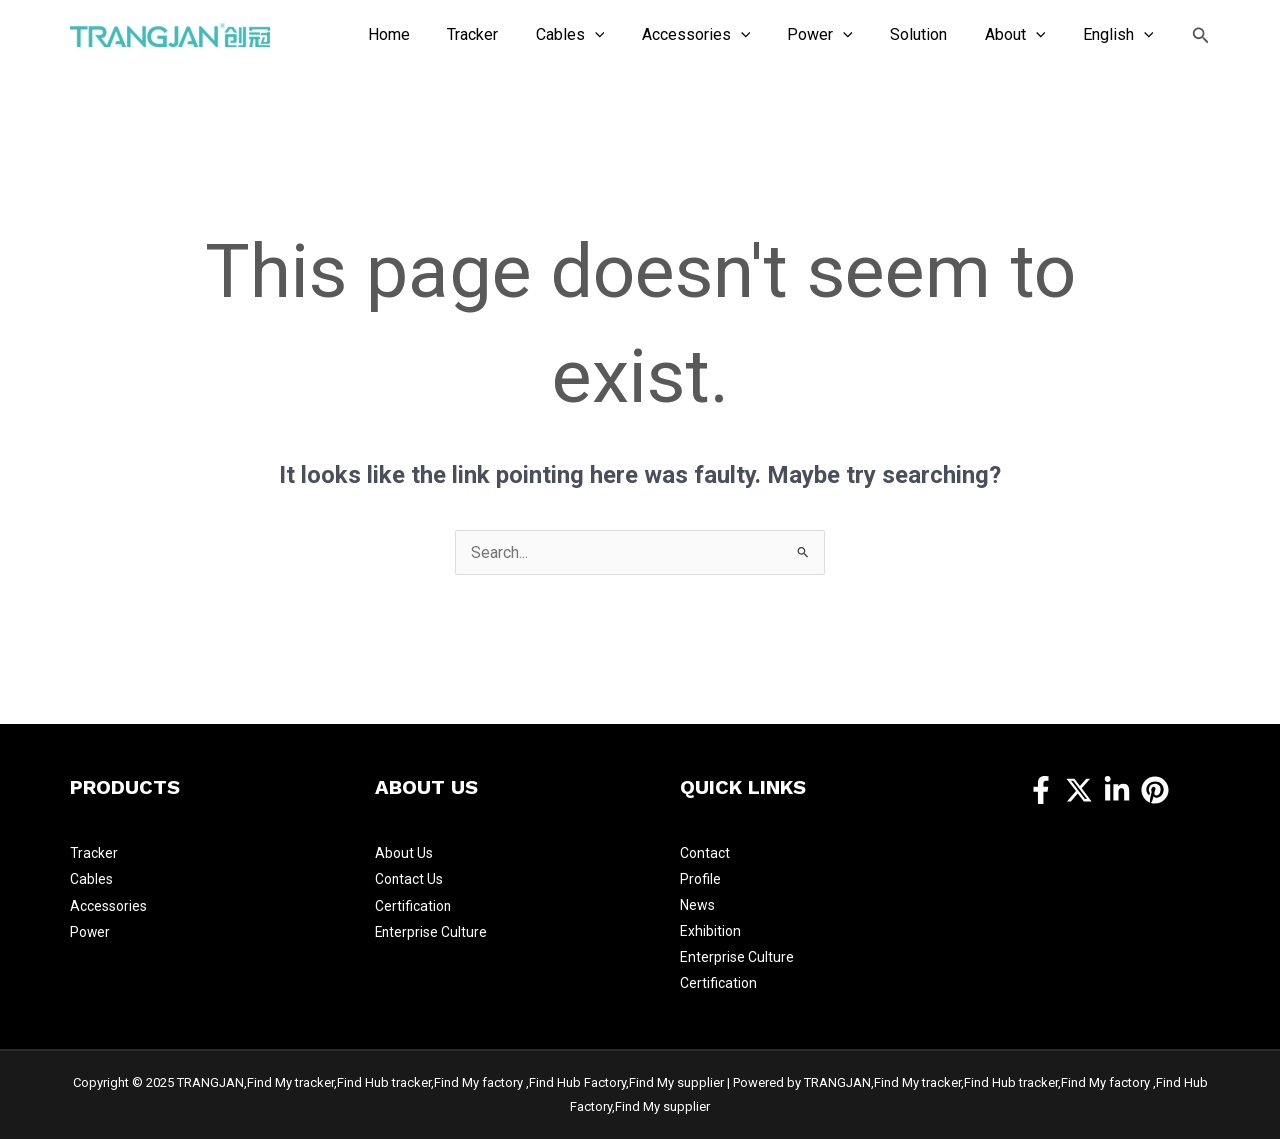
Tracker (94, 853)
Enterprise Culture (432, 931)
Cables (91, 879)
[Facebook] (1041, 790)
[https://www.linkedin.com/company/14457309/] (1117, 790)
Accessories (108, 905)
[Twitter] (1079, 790)
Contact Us (409, 879)
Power (90, 931)
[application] (624, 35)
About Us (404, 853)
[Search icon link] (1201, 35)
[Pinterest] (1155, 790)
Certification (413, 905)
